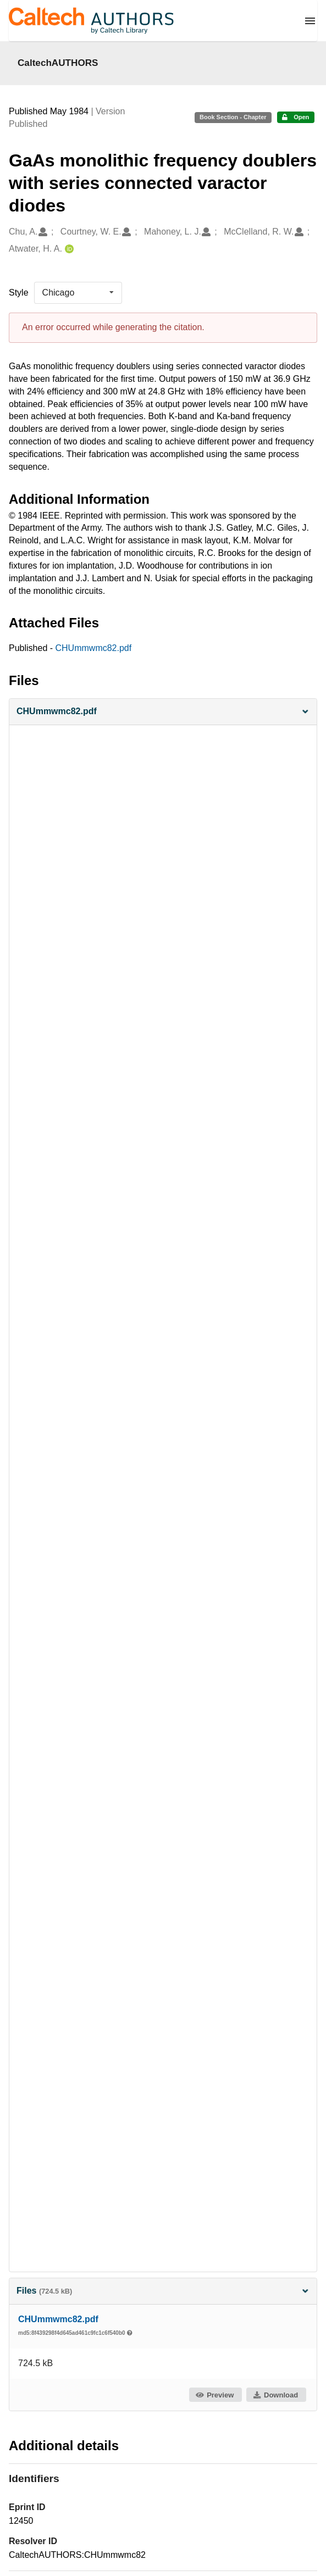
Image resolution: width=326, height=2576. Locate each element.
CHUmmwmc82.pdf (94, 648)
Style (19, 292)
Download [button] (275, 2395)
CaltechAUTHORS (58, 62)
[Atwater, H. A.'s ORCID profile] (68, 249)
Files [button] (163, 2290)
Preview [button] (215, 2395)
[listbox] (78, 293)
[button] (163, 711)
